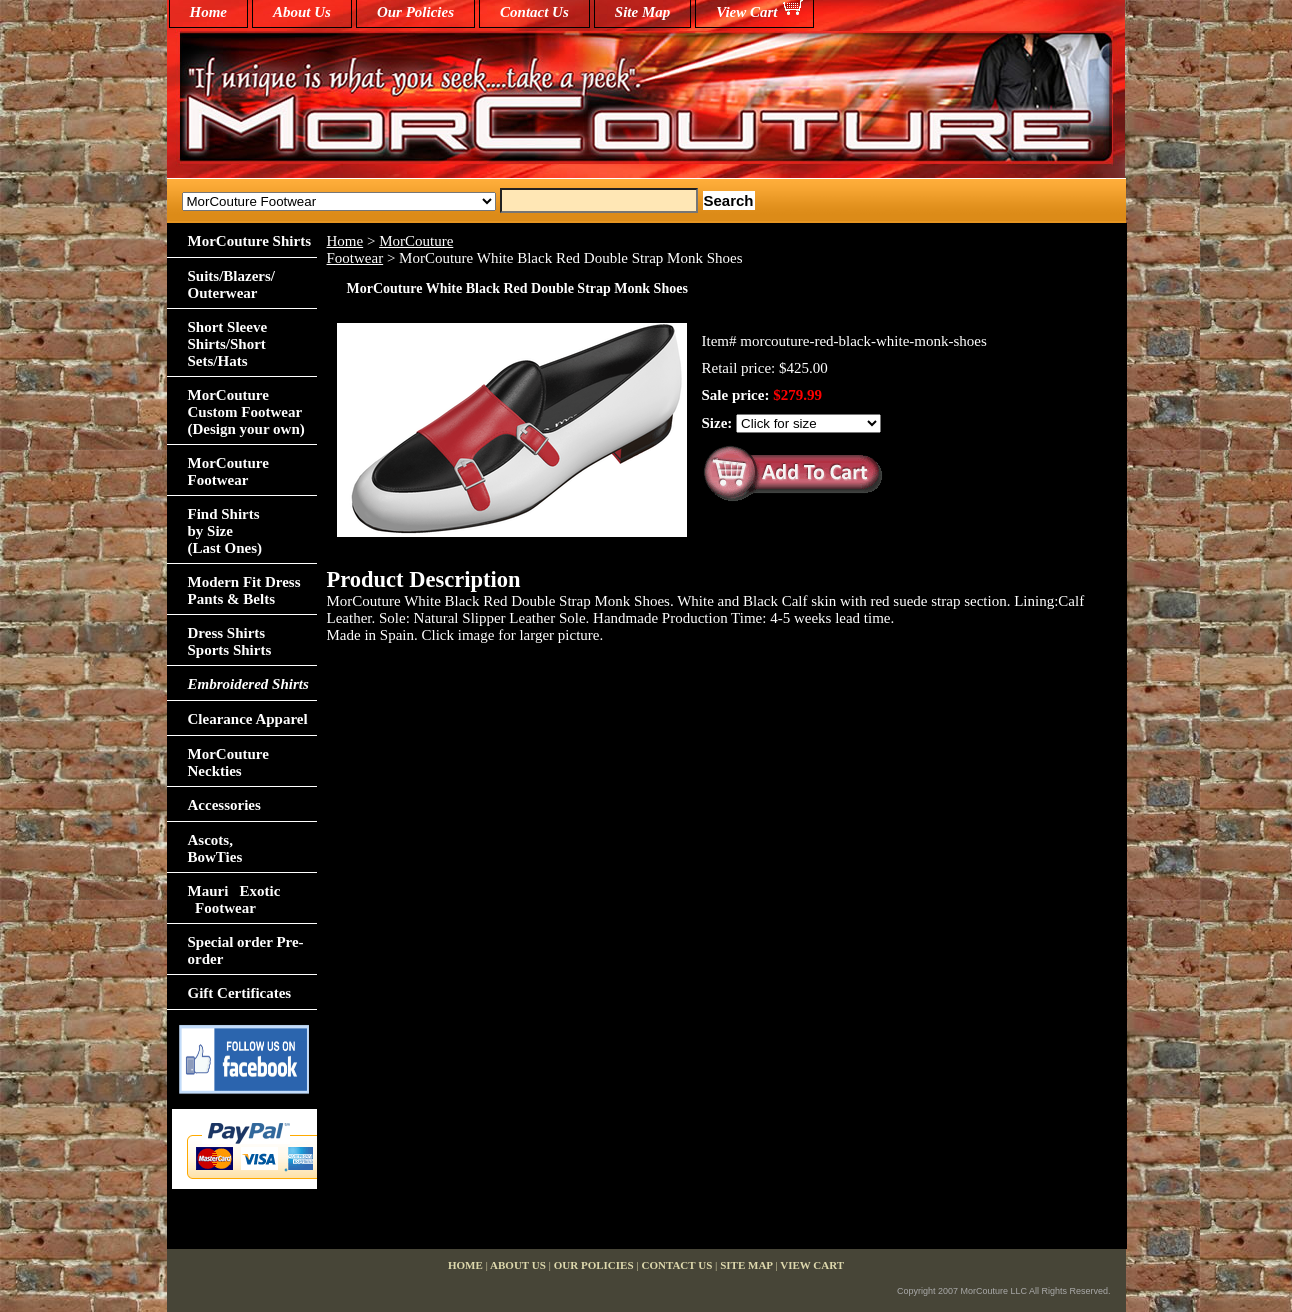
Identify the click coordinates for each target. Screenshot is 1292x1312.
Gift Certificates (240, 993)
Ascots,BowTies (215, 848)
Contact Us (534, 12)
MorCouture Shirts (249, 241)
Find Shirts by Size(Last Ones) (225, 531)
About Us (302, 12)
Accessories (224, 805)
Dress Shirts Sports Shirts (230, 641)
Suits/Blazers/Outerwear (232, 284)
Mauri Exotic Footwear (234, 899)
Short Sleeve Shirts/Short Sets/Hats (228, 344)
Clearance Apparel (248, 719)
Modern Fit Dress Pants (244, 590)
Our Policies (415, 12)
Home (345, 241)
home (209, 12)
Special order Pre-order (246, 950)
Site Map (642, 12)
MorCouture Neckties (228, 762)
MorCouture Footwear (228, 471)
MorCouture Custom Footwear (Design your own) (246, 412)
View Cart (746, 12)
